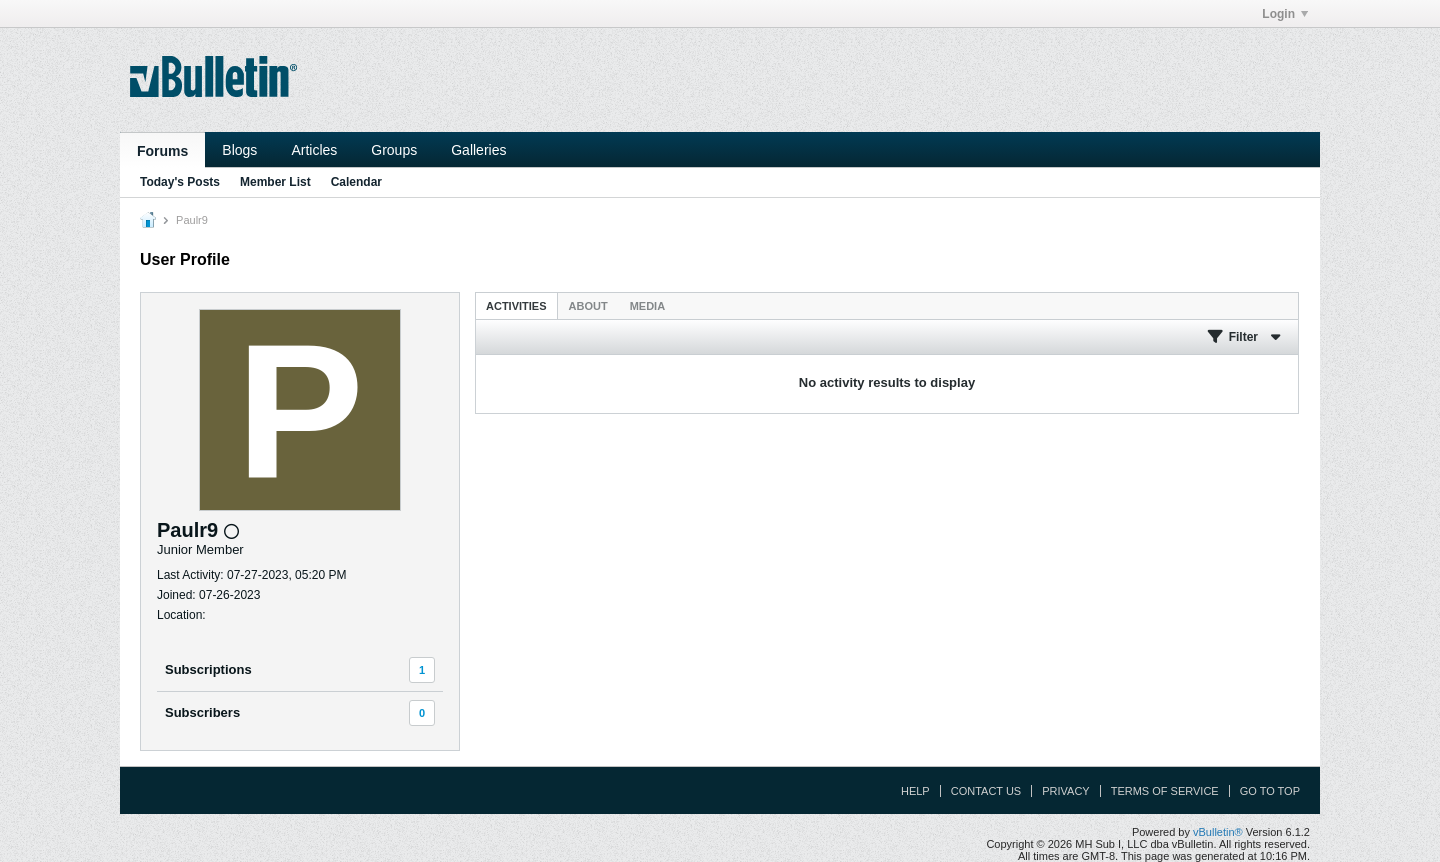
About (588, 306)
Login (1285, 14)
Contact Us (986, 791)
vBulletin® (1218, 832)
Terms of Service (1165, 791)
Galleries (478, 150)
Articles (314, 150)
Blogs (239, 150)
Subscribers (202, 712)
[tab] (516, 305)
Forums (162, 151)
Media (647, 306)
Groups (394, 150)
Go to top (1270, 791)
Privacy (1065, 791)
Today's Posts (180, 182)
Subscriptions (208, 669)
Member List (275, 182)
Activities (516, 306)
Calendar (356, 182)
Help (915, 791)
